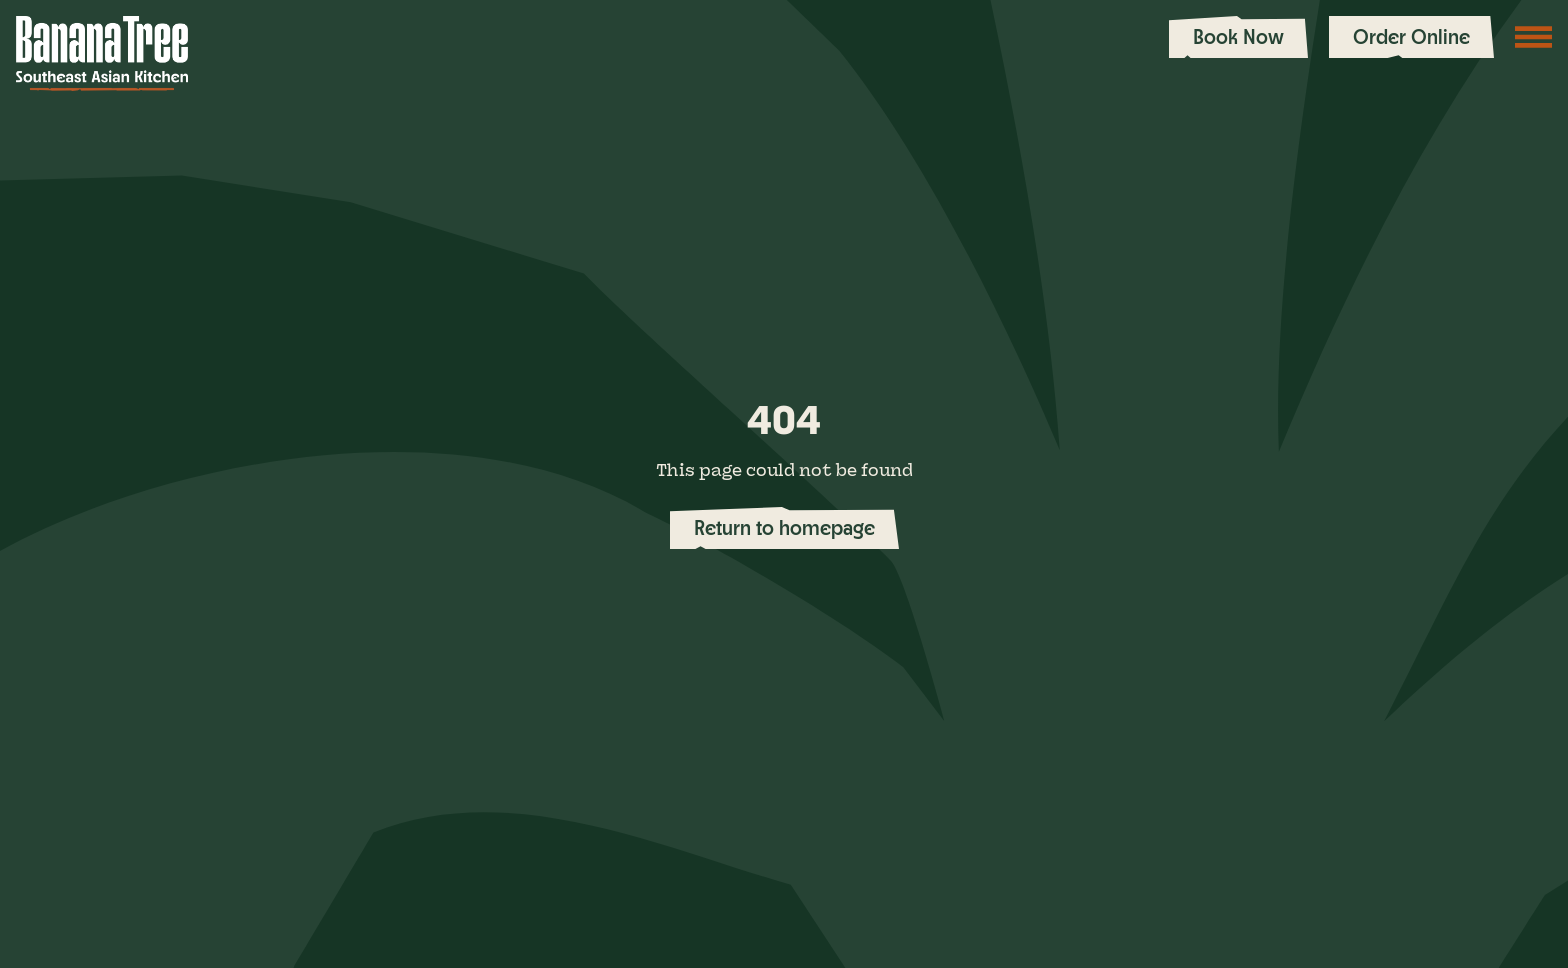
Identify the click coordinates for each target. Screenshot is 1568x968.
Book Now (1238, 36)
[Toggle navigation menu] (1534, 37)
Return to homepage (784, 527)
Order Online (1411, 36)
